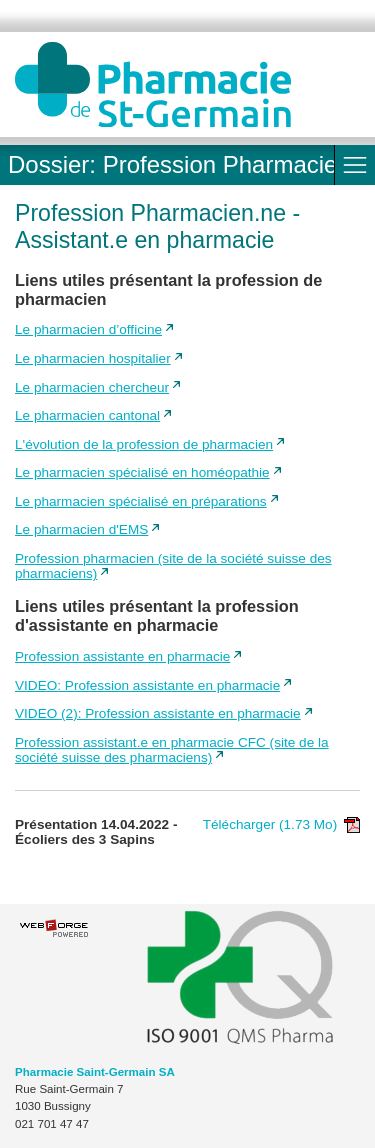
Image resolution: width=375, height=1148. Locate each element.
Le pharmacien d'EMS (81, 529)
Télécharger (281, 824)
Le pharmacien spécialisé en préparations (141, 501)
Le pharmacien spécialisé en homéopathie (142, 472)
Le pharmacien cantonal (87, 415)
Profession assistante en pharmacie (122, 656)
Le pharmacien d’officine (88, 329)
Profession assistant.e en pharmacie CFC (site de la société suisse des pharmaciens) (172, 750)
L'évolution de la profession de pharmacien (144, 444)
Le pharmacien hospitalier (93, 358)
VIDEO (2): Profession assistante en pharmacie (158, 713)
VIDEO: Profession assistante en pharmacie (147, 685)
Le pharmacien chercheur (92, 387)
